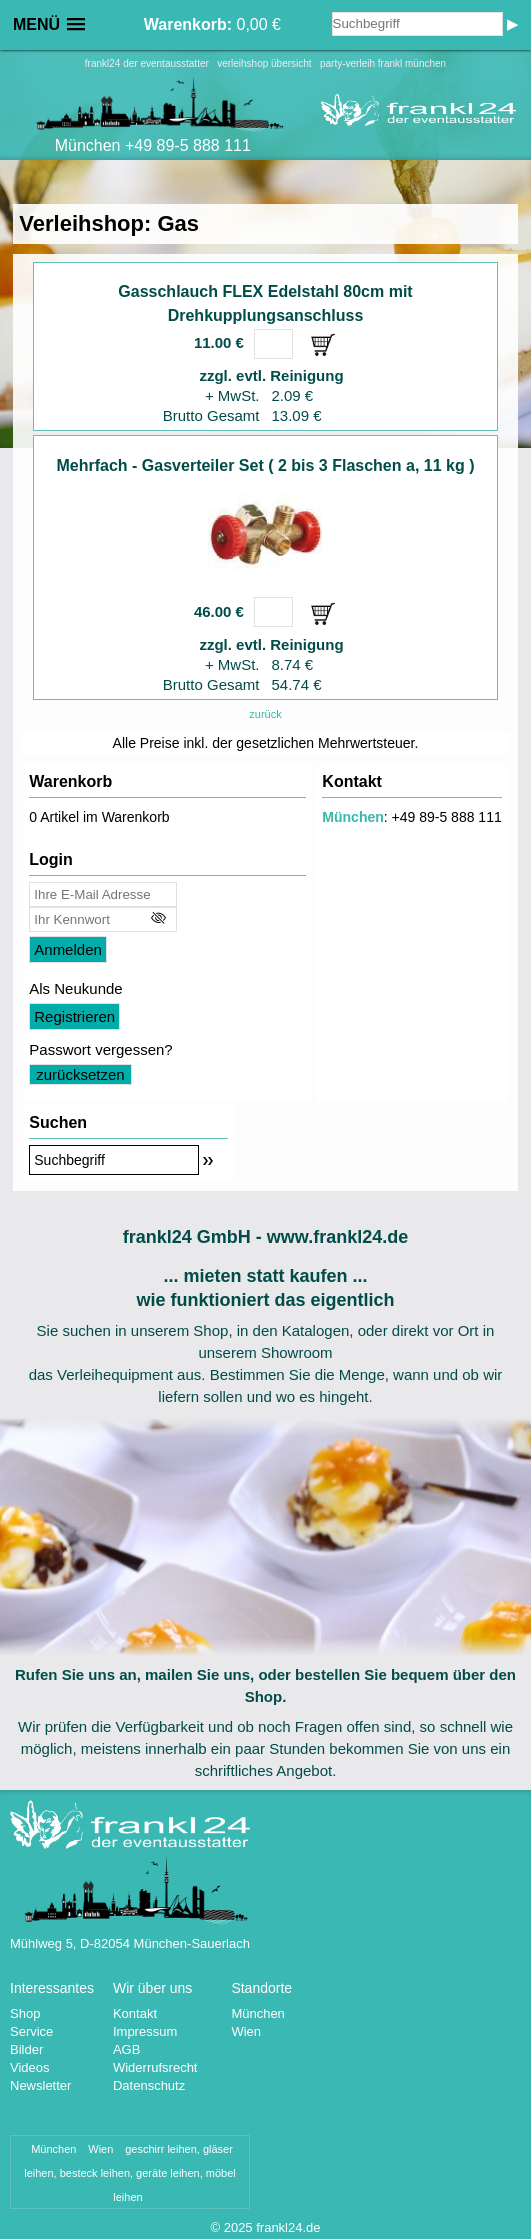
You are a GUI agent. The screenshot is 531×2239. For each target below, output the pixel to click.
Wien (246, 2031)
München (352, 817)
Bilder (26, 2049)
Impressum (145, 2031)
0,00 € (212, 24)
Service (31, 2031)
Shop (25, 2013)
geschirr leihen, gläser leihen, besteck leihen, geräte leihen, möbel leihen (130, 2173)
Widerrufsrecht (155, 2067)
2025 (238, 2227)
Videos (30, 2067)
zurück (265, 714)
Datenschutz (149, 2085)
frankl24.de (288, 2227)
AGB (126, 2049)
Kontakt (135, 2013)
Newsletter (40, 2085)
